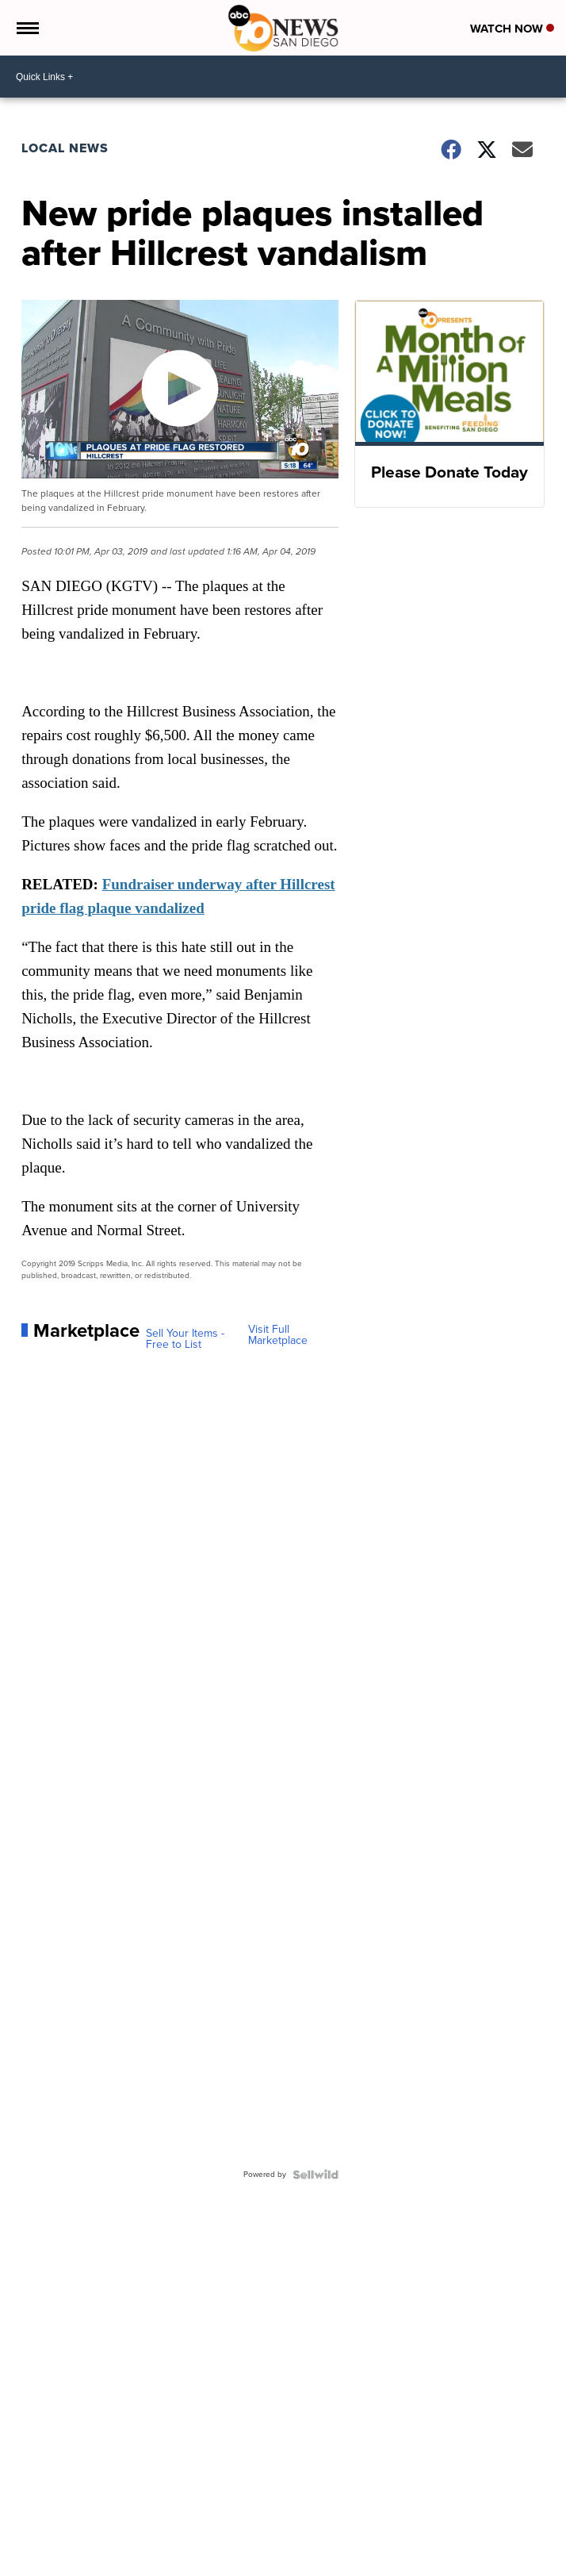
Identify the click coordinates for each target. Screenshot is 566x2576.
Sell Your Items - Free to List (185, 1339)
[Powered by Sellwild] (315, 2174)
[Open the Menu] (26, 28)
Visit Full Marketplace (278, 1335)
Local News (65, 148)
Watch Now (512, 28)
